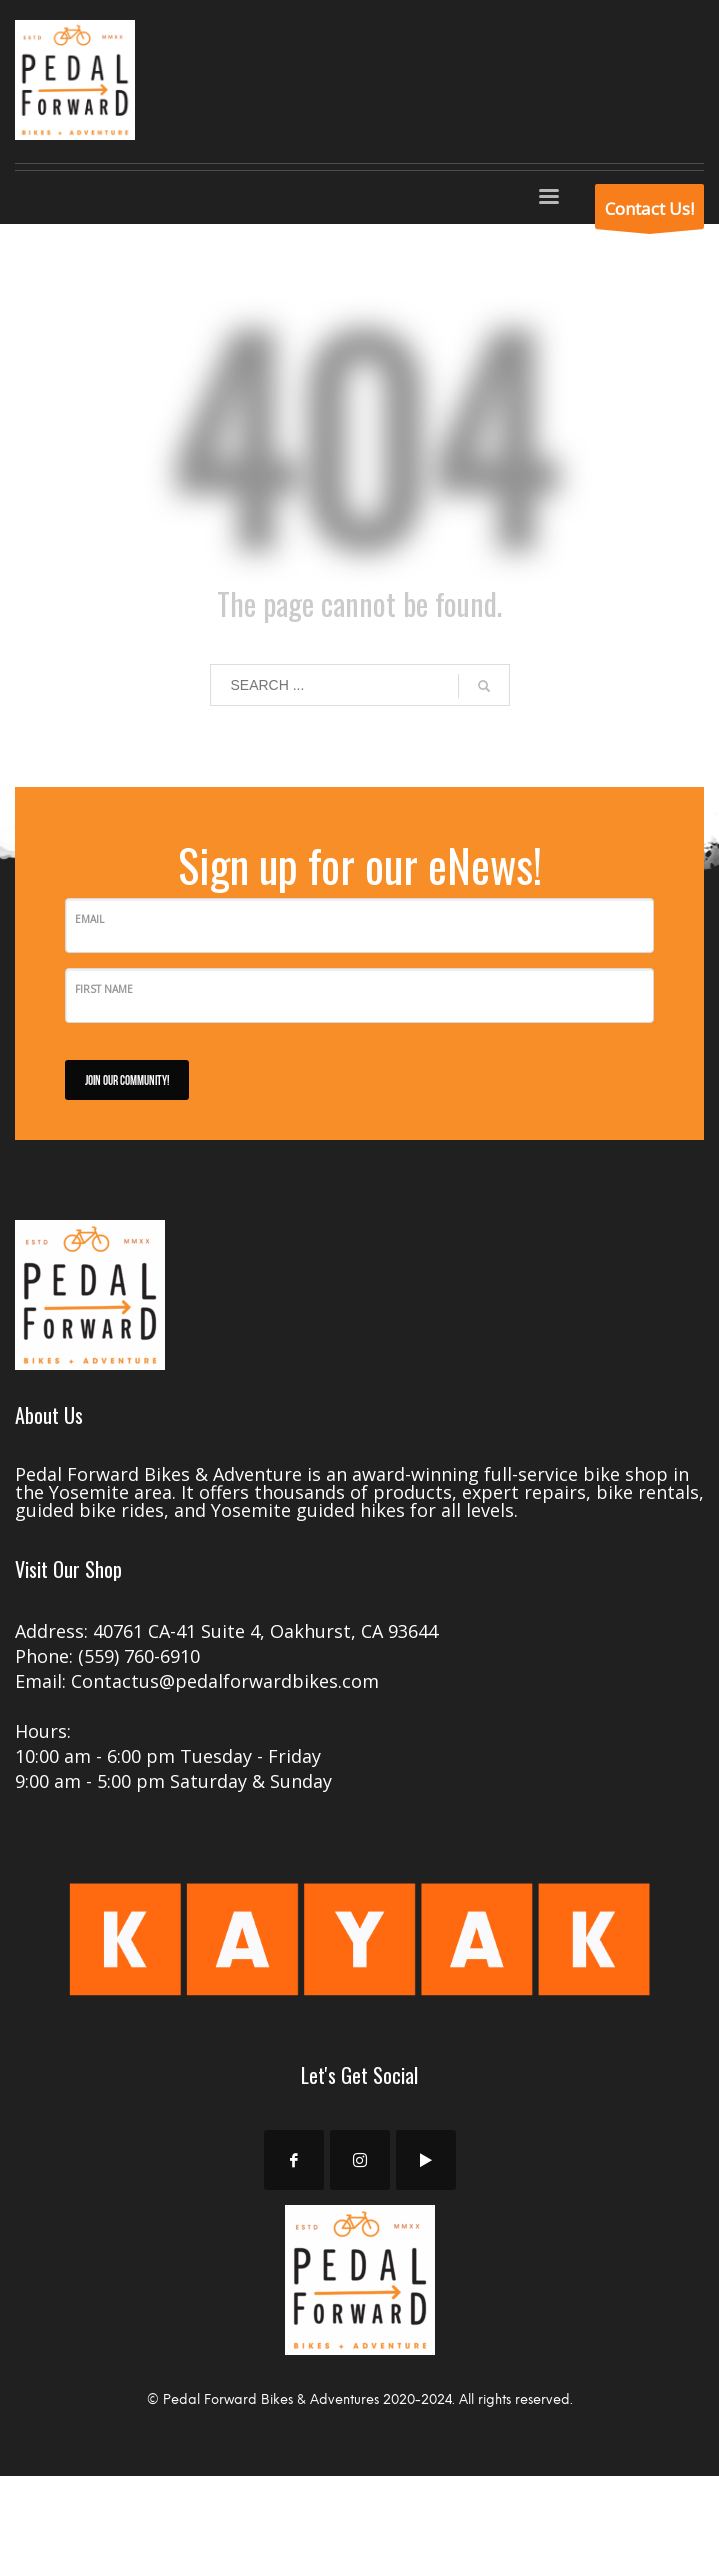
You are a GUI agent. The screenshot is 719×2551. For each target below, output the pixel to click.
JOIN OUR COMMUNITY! (127, 1079)
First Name (104, 989)
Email (89, 919)
